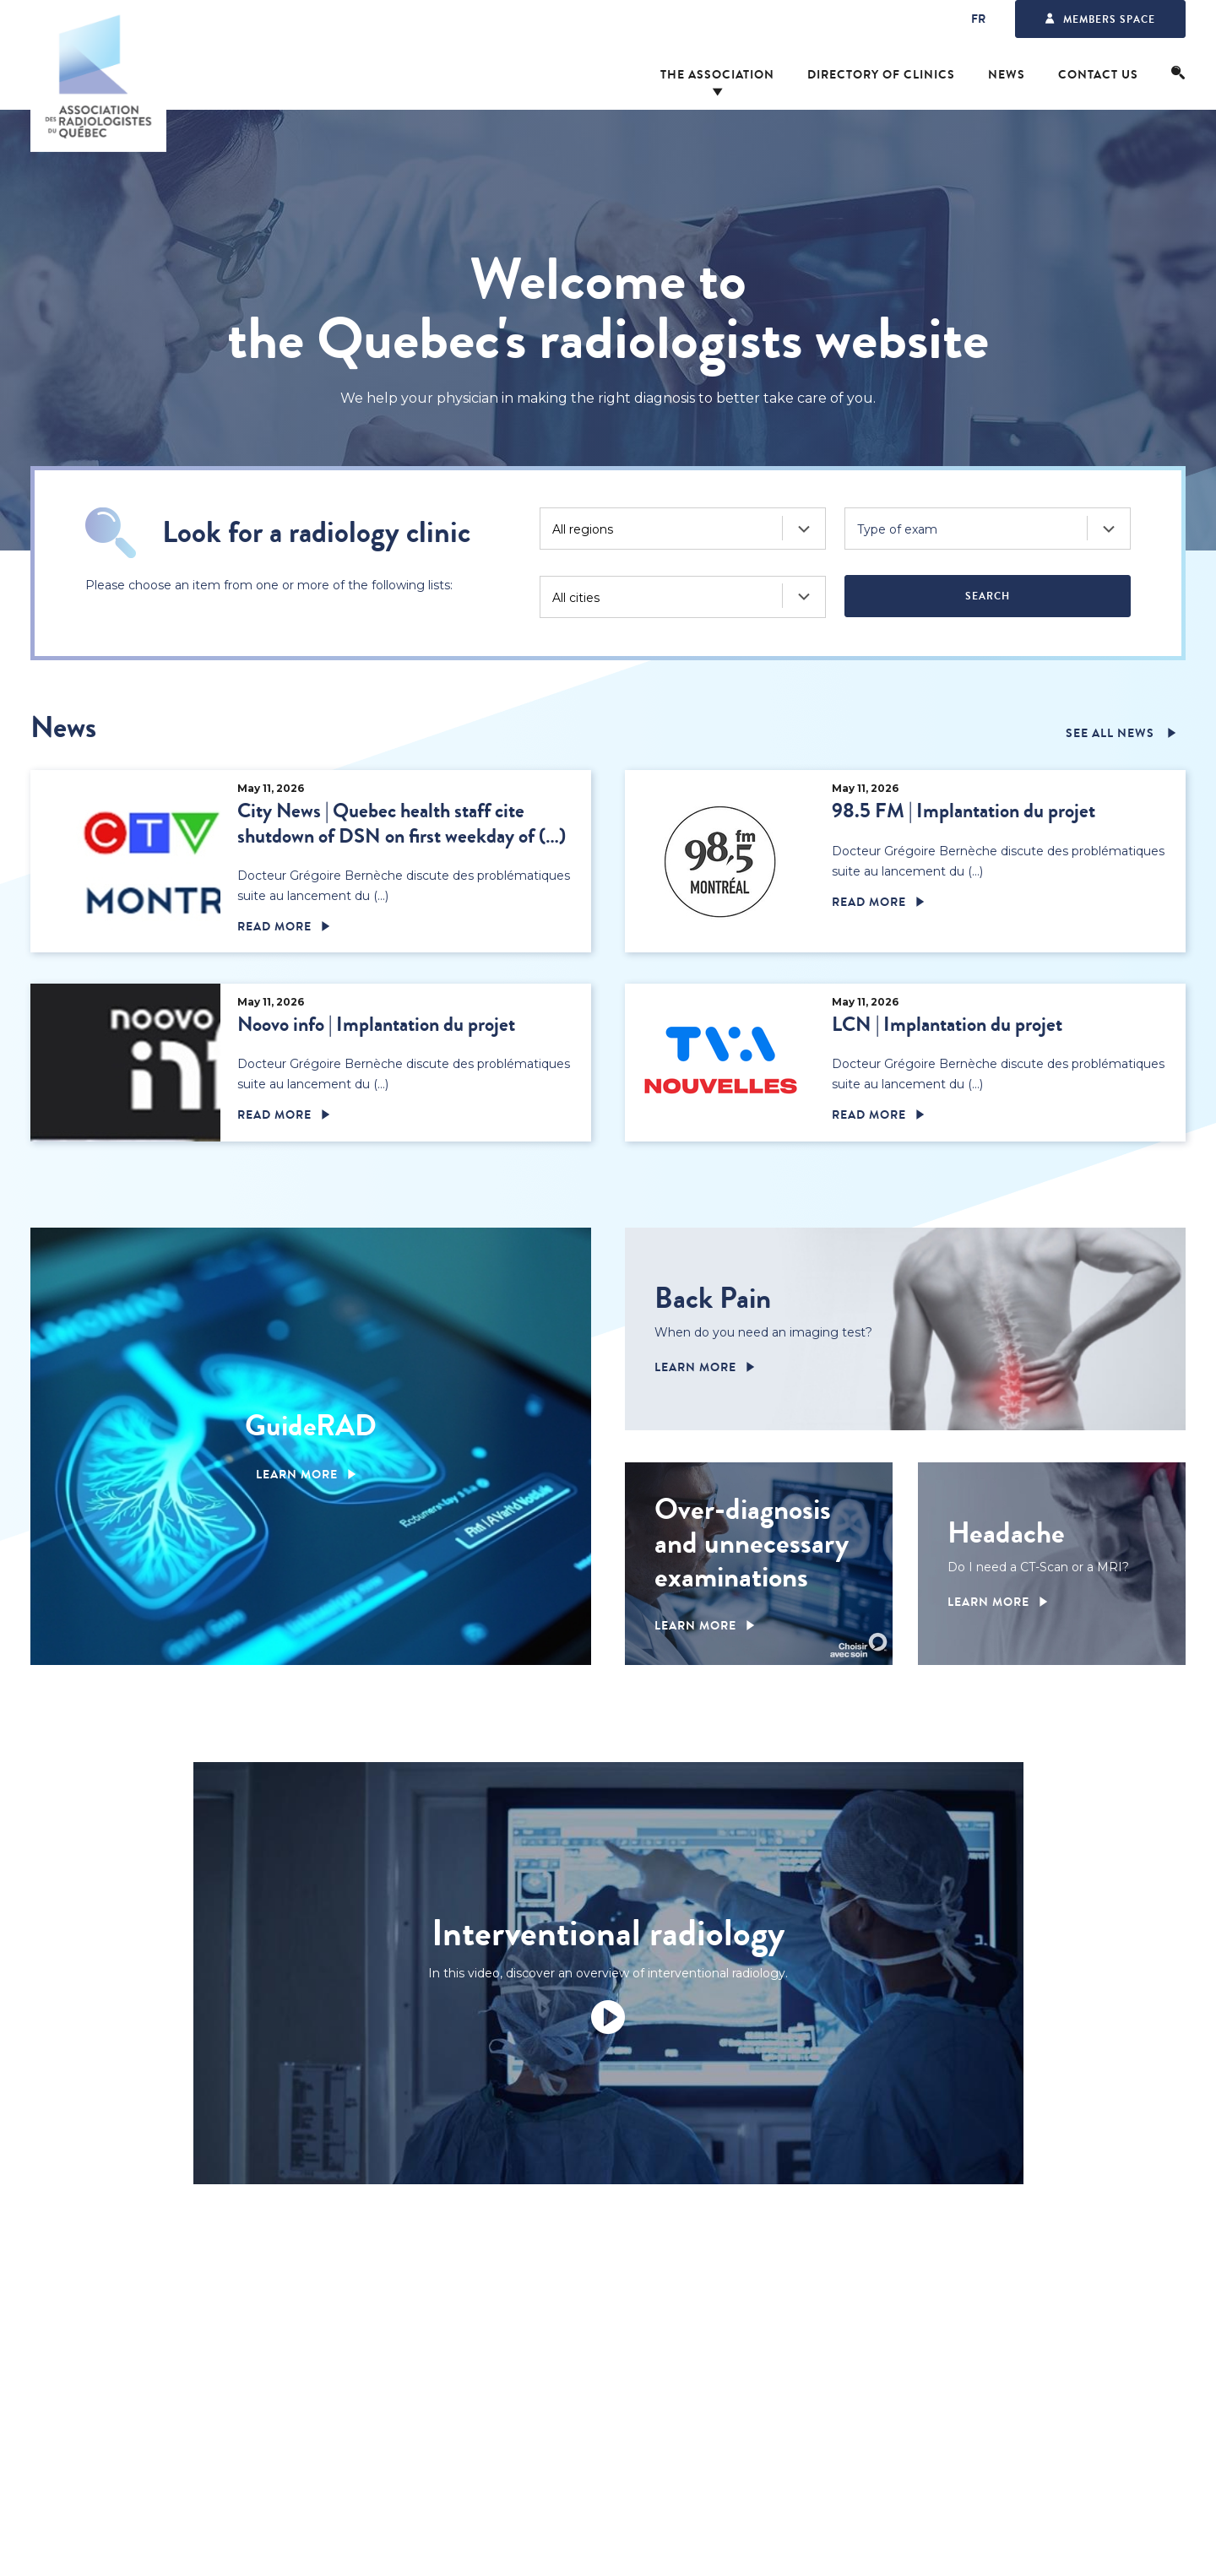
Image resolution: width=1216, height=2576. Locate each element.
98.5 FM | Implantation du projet (963, 811)
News (1006, 75)
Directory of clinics (881, 75)
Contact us (1098, 75)
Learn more (297, 1475)
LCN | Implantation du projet (947, 1024)
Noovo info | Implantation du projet (376, 1024)
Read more (274, 926)
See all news (1112, 733)
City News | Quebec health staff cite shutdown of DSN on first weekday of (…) (401, 823)
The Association (717, 75)
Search (987, 596)
